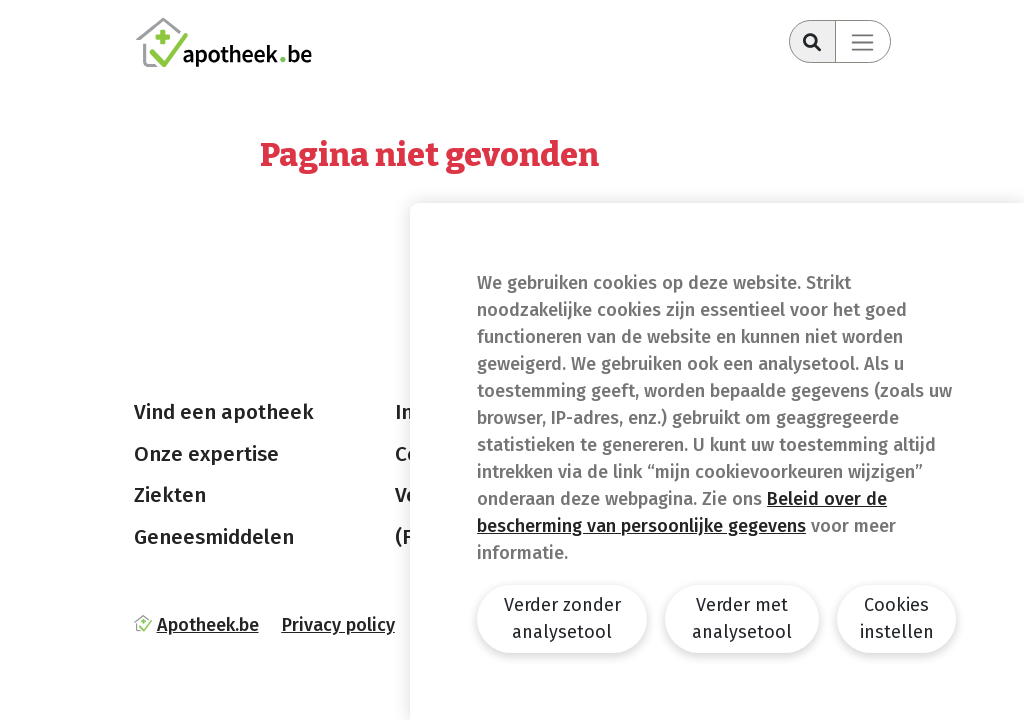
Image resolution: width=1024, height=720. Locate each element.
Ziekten (170, 495)
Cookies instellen (897, 618)
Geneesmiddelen (214, 537)
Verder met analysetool (742, 618)
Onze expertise (206, 454)
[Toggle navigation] (863, 41)
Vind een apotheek (224, 412)
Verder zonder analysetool (562, 618)
